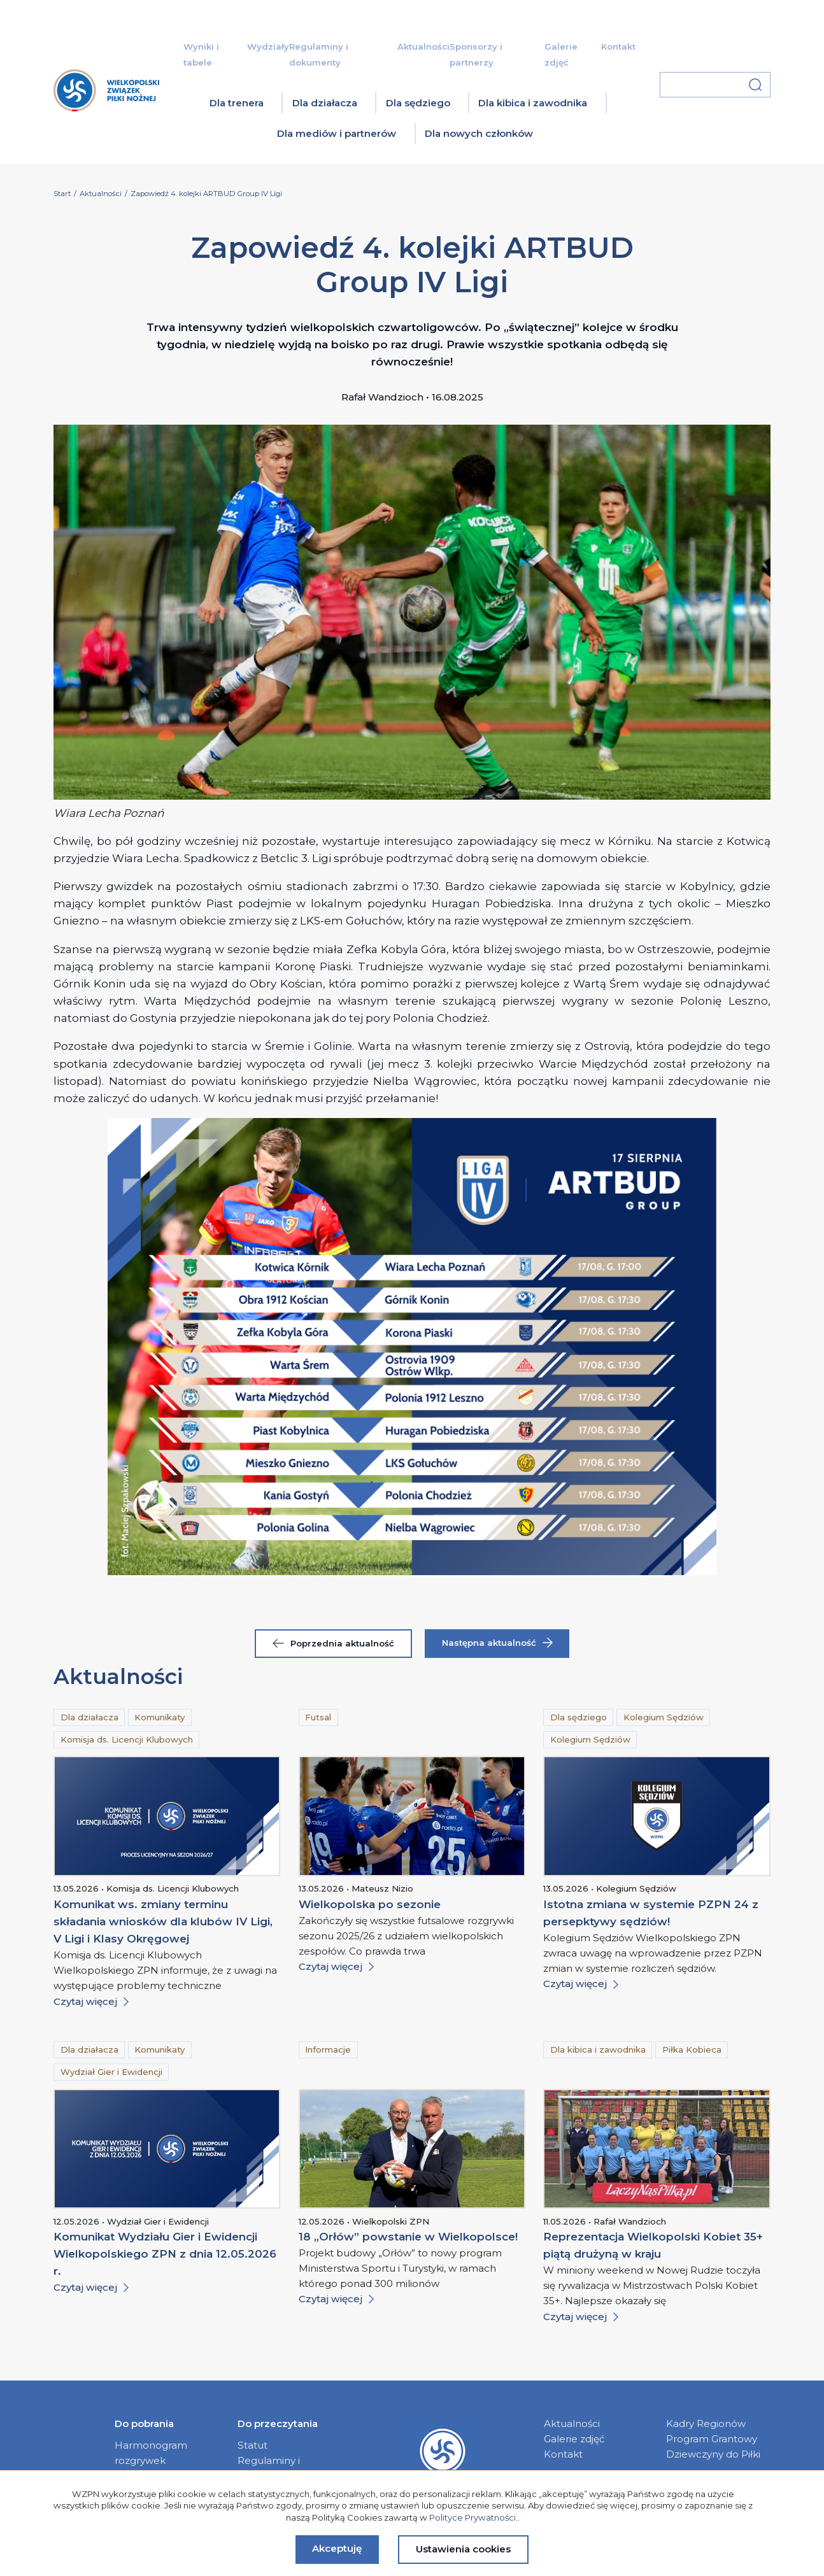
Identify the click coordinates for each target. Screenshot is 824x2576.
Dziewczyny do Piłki (713, 2454)
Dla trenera (237, 103)
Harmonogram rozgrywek (151, 2452)
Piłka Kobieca (691, 2049)
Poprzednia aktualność (333, 1643)
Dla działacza (324, 103)
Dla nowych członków (479, 133)
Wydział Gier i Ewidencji (111, 2072)
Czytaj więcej (91, 2001)
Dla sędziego (418, 103)
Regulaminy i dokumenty (269, 2468)
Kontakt (618, 46)
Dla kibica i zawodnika (532, 103)
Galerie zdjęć (574, 2439)
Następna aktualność (497, 1643)
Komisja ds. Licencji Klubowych (126, 1739)
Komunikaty (159, 1717)
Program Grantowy (711, 2439)
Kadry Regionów (706, 2423)
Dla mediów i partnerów (336, 133)
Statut (252, 2445)
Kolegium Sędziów (663, 1717)
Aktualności (423, 46)
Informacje (328, 2049)
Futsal (318, 1717)
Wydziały (268, 46)
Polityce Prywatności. (473, 2517)
